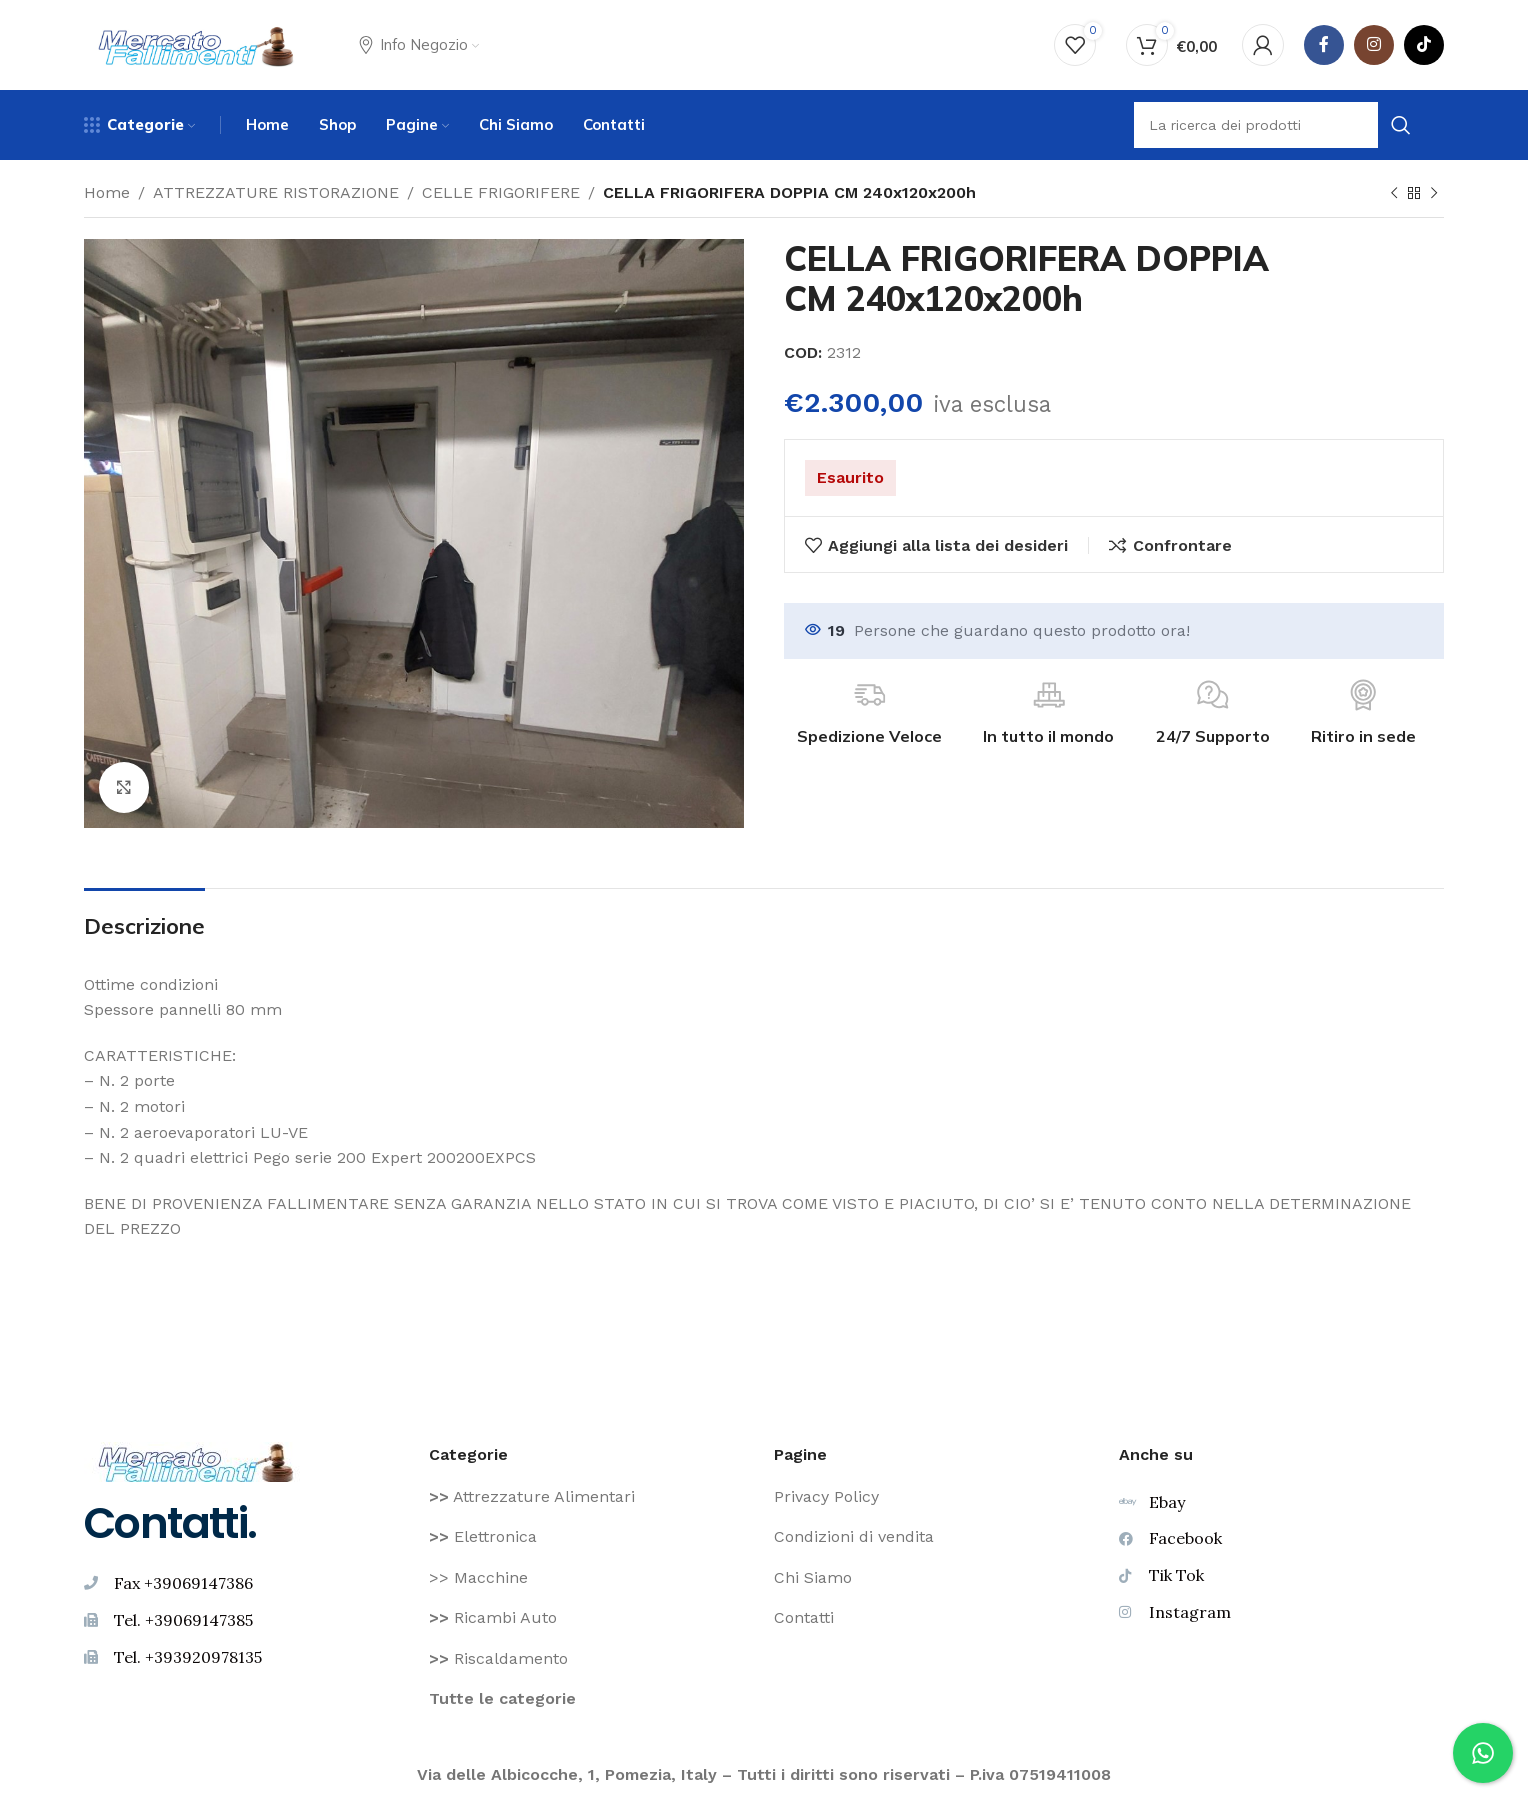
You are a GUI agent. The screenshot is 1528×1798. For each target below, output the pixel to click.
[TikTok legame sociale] (1424, 45)
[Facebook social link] (1324, 45)
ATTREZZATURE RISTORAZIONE (276, 192)
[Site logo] (196, 43)
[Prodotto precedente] (1394, 194)
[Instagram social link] (1374, 45)
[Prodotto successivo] (1434, 194)
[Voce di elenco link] (591, 1497)
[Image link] (196, 1460)
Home (107, 192)
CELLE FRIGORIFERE (501, 192)
